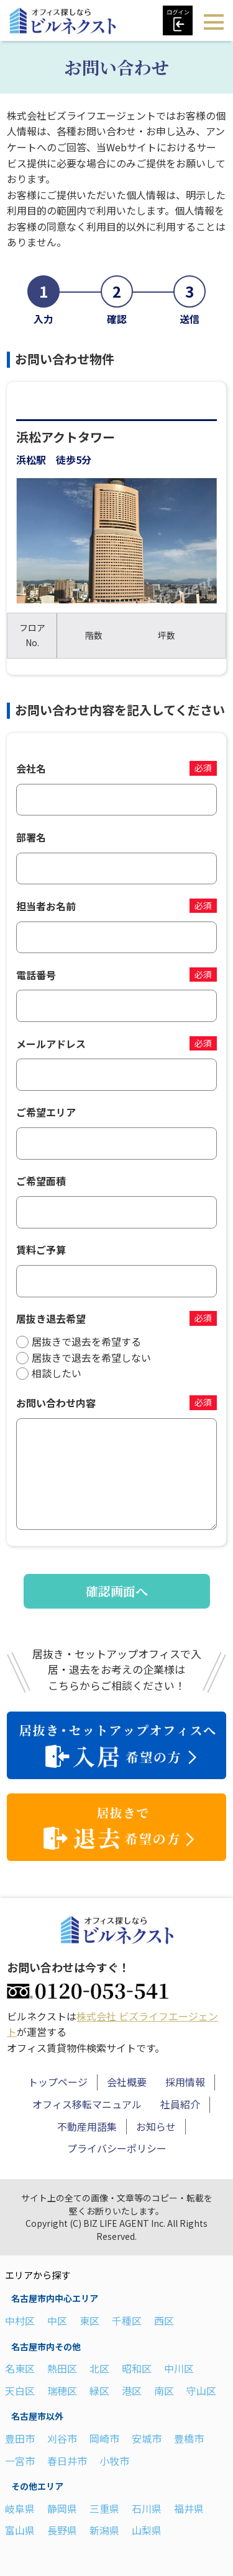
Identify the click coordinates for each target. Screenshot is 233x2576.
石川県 (147, 2508)
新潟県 (104, 2530)
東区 (89, 2320)
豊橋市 (189, 2438)
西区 (164, 2320)
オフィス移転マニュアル (87, 2104)
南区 (164, 2390)
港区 (132, 2390)
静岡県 (62, 2508)
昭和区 (137, 2368)
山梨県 (147, 2530)
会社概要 (127, 2081)
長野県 (62, 2530)
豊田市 (20, 2438)
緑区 (99, 2390)
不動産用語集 (87, 2126)
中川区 (179, 2368)
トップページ (58, 2081)
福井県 (189, 2508)
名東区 (20, 2368)
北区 (99, 2368)
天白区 (20, 2390)
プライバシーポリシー (117, 2148)
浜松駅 (31, 459)
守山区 (201, 2390)
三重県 (104, 2508)
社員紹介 (180, 2104)
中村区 (20, 2320)
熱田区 (62, 2368)
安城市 (147, 2438)
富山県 (20, 2530)
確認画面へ (117, 1591)
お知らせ (156, 2126)
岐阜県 (20, 2508)
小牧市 (114, 2460)
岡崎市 (104, 2438)
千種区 (127, 2320)
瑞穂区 (62, 2390)
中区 (57, 2320)
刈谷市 (62, 2438)
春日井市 (67, 2460)
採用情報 (185, 2081)
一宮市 (20, 2460)
